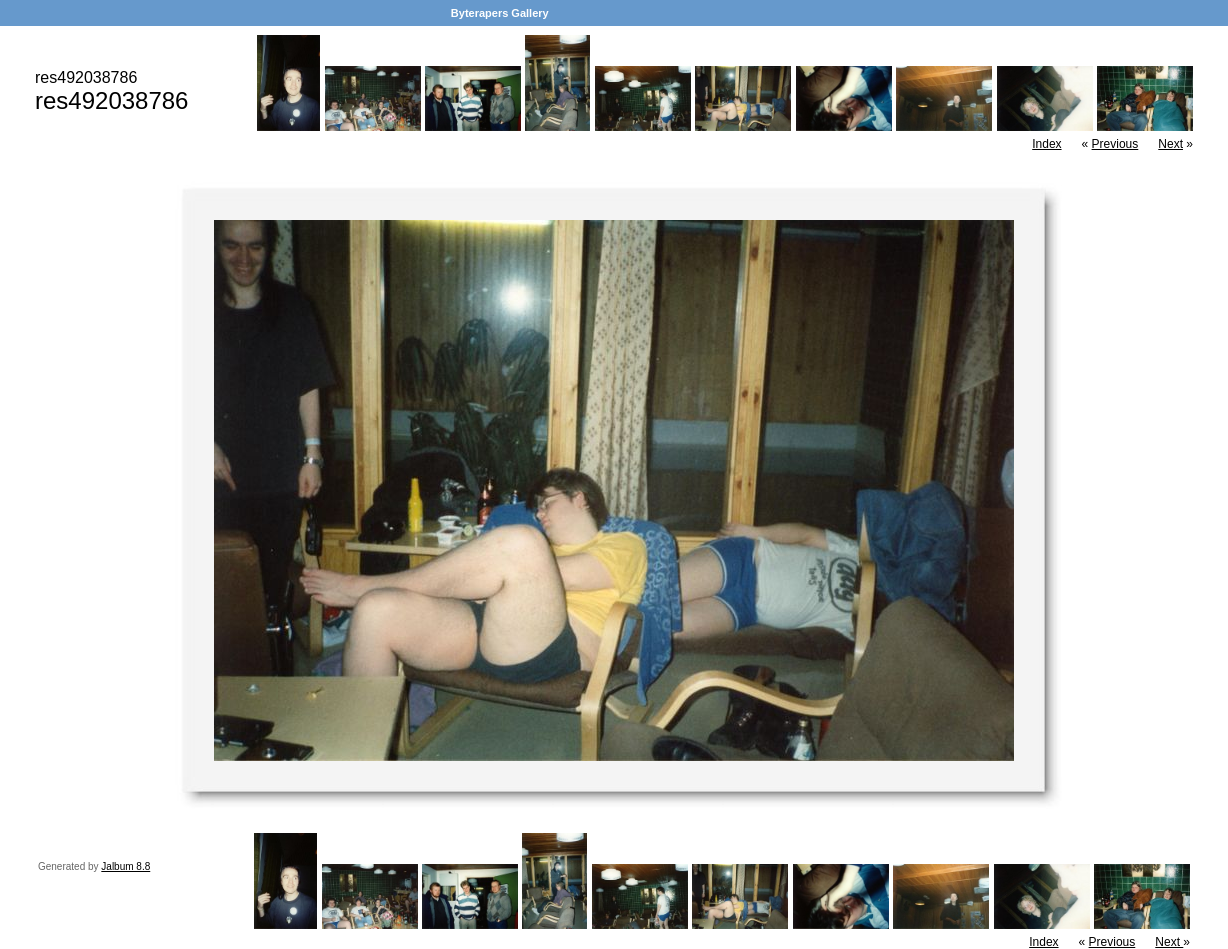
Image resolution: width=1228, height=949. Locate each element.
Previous (1115, 144)
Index (1046, 144)
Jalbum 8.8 (125, 866)
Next (1170, 144)
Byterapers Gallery (500, 13)
